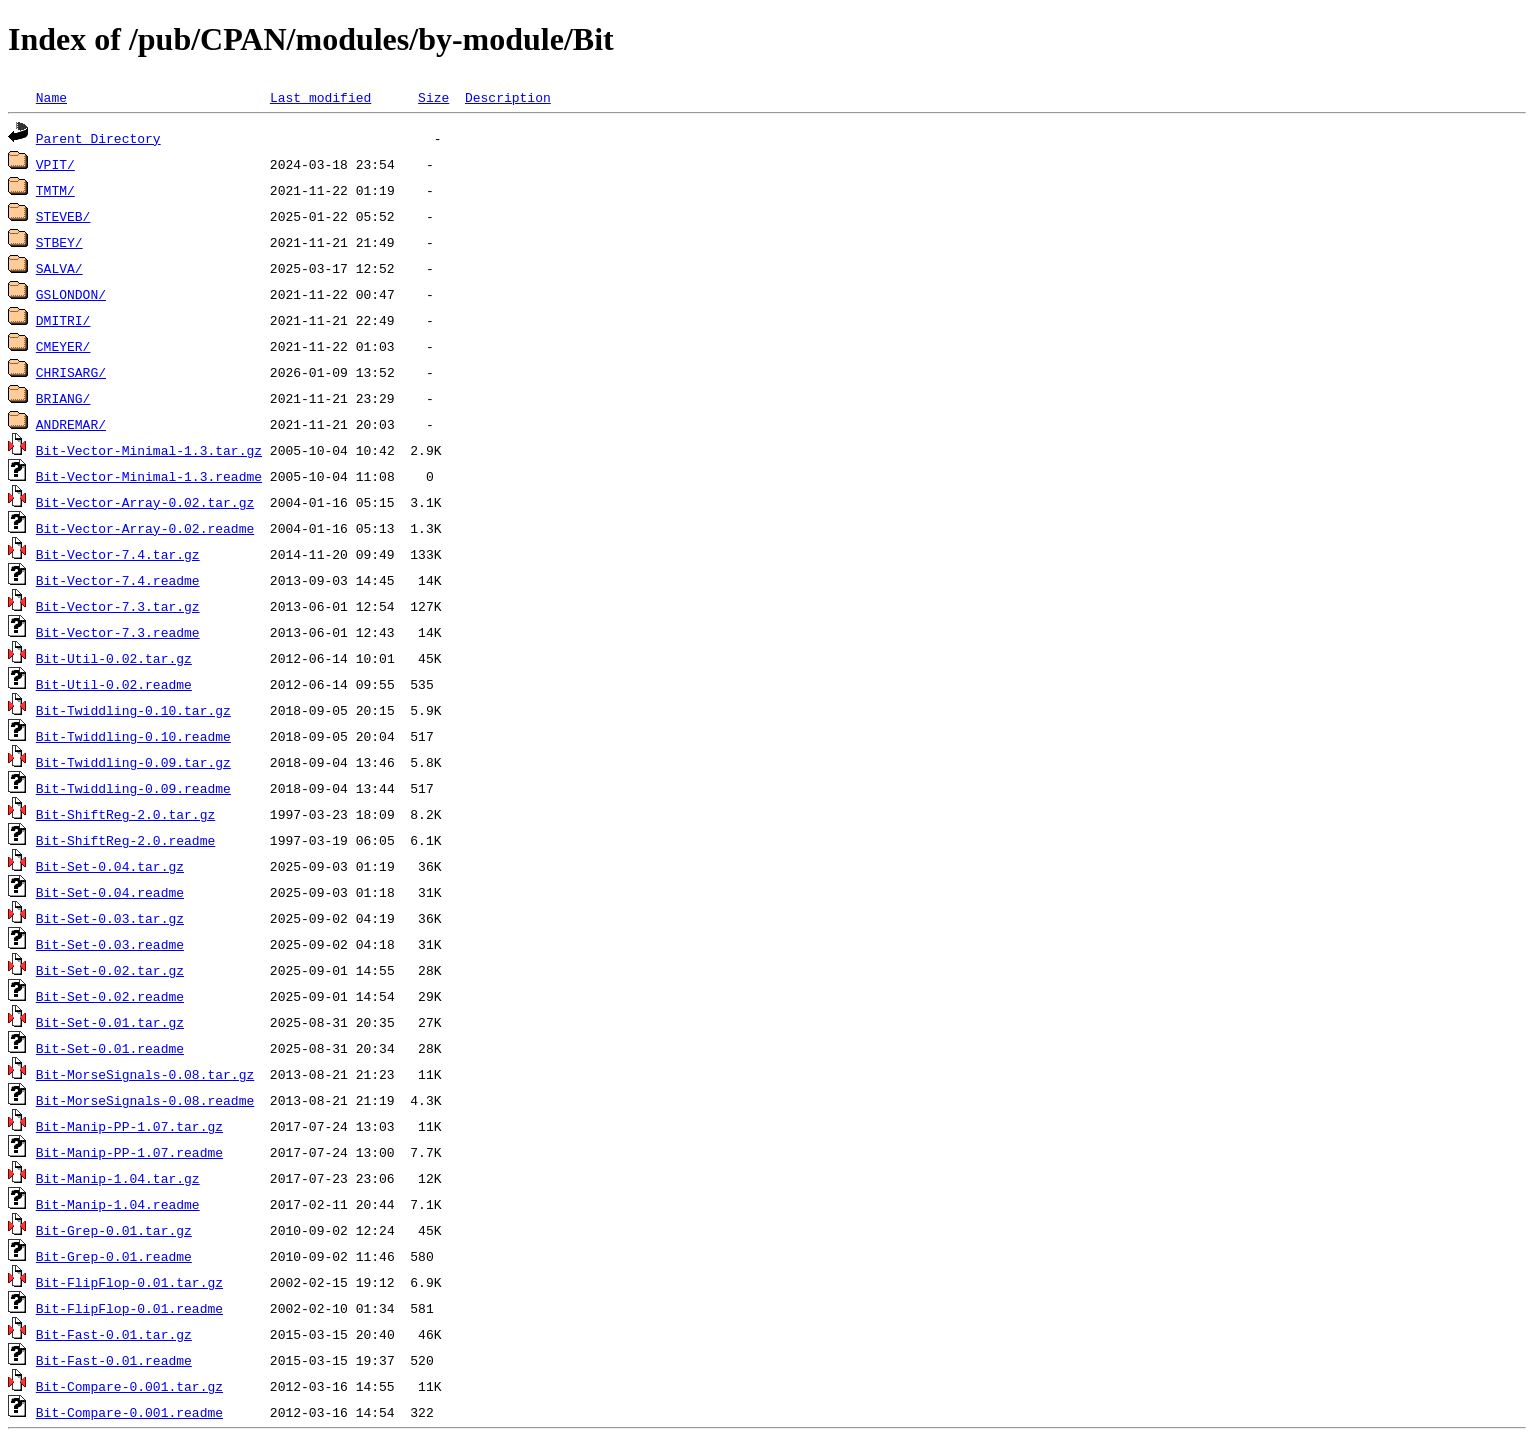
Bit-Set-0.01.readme (110, 1048)
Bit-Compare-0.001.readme (129, 1412)
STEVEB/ (63, 216)
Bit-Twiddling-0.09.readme (133, 788)
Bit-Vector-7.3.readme (118, 632)
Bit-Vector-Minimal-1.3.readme (149, 476)
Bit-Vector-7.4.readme (118, 580)
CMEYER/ (63, 346)
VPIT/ (55, 164)
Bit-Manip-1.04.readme (118, 1204)
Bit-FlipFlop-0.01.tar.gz (129, 1282)
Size (433, 97)
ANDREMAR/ (71, 424)
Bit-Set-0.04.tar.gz (110, 866)
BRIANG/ (63, 398)
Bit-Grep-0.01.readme (114, 1256)
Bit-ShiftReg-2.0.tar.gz (125, 814)
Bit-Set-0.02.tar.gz (110, 970)
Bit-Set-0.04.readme (110, 892)
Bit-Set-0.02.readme (110, 996)
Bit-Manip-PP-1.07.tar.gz (129, 1126)
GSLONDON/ (71, 294)
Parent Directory (98, 138)
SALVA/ (59, 268)
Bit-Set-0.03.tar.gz (110, 918)
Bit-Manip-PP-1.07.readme (129, 1152)
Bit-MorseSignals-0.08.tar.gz (145, 1074)
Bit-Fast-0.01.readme (114, 1360)
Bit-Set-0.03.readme (110, 944)
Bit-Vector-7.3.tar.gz (118, 606)
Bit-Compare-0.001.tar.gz (129, 1386)
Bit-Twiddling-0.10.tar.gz (133, 710)
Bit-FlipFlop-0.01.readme (129, 1308)
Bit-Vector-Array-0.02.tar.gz (145, 502)
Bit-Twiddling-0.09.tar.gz (133, 762)
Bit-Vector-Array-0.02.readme (145, 528)
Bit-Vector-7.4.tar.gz (118, 554)
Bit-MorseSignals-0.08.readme (145, 1100)
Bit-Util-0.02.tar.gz (114, 658)
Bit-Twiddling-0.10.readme (133, 736)
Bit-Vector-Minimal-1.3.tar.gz (149, 450)
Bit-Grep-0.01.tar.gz (114, 1230)
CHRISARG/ (71, 372)
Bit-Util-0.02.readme (114, 684)
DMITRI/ (63, 320)
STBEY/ (59, 242)
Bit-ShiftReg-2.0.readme (125, 840)
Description (508, 97)
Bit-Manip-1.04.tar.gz (118, 1178)
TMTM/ (55, 190)
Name (51, 97)
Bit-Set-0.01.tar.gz (110, 1022)
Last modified (320, 97)
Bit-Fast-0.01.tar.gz (114, 1334)
